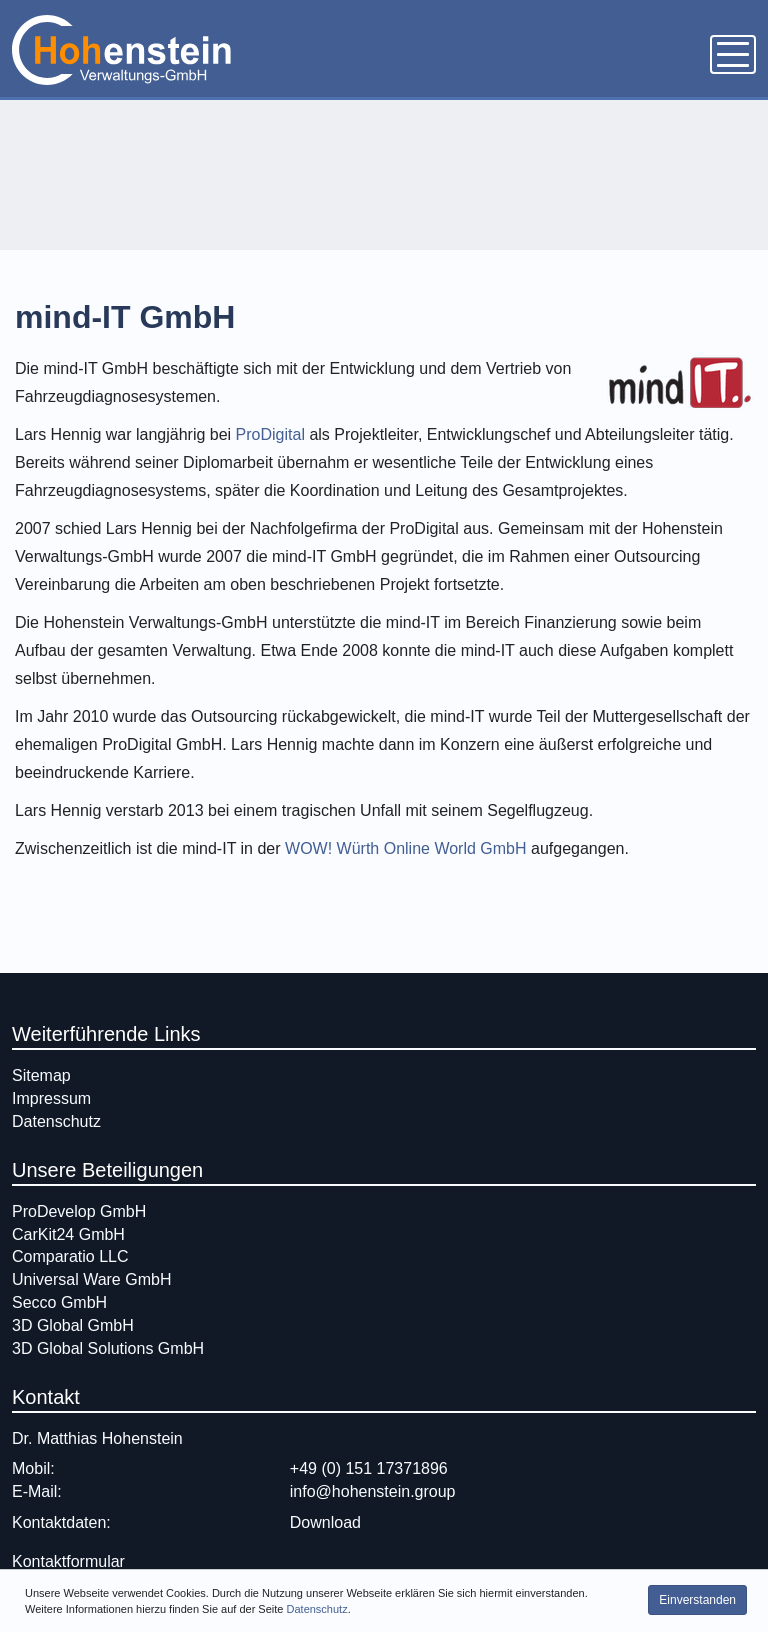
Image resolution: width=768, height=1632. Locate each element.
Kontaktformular (68, 1561)
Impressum (51, 1098)
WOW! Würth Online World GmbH (406, 848)
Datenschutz (317, 1623)
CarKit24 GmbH (68, 1234)
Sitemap (41, 1075)
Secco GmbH (59, 1302)
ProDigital (273, 434)
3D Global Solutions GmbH (108, 1348)
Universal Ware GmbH (91, 1279)
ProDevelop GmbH (79, 1211)
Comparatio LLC (70, 1256)
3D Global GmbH (73, 1325)
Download (325, 1522)
